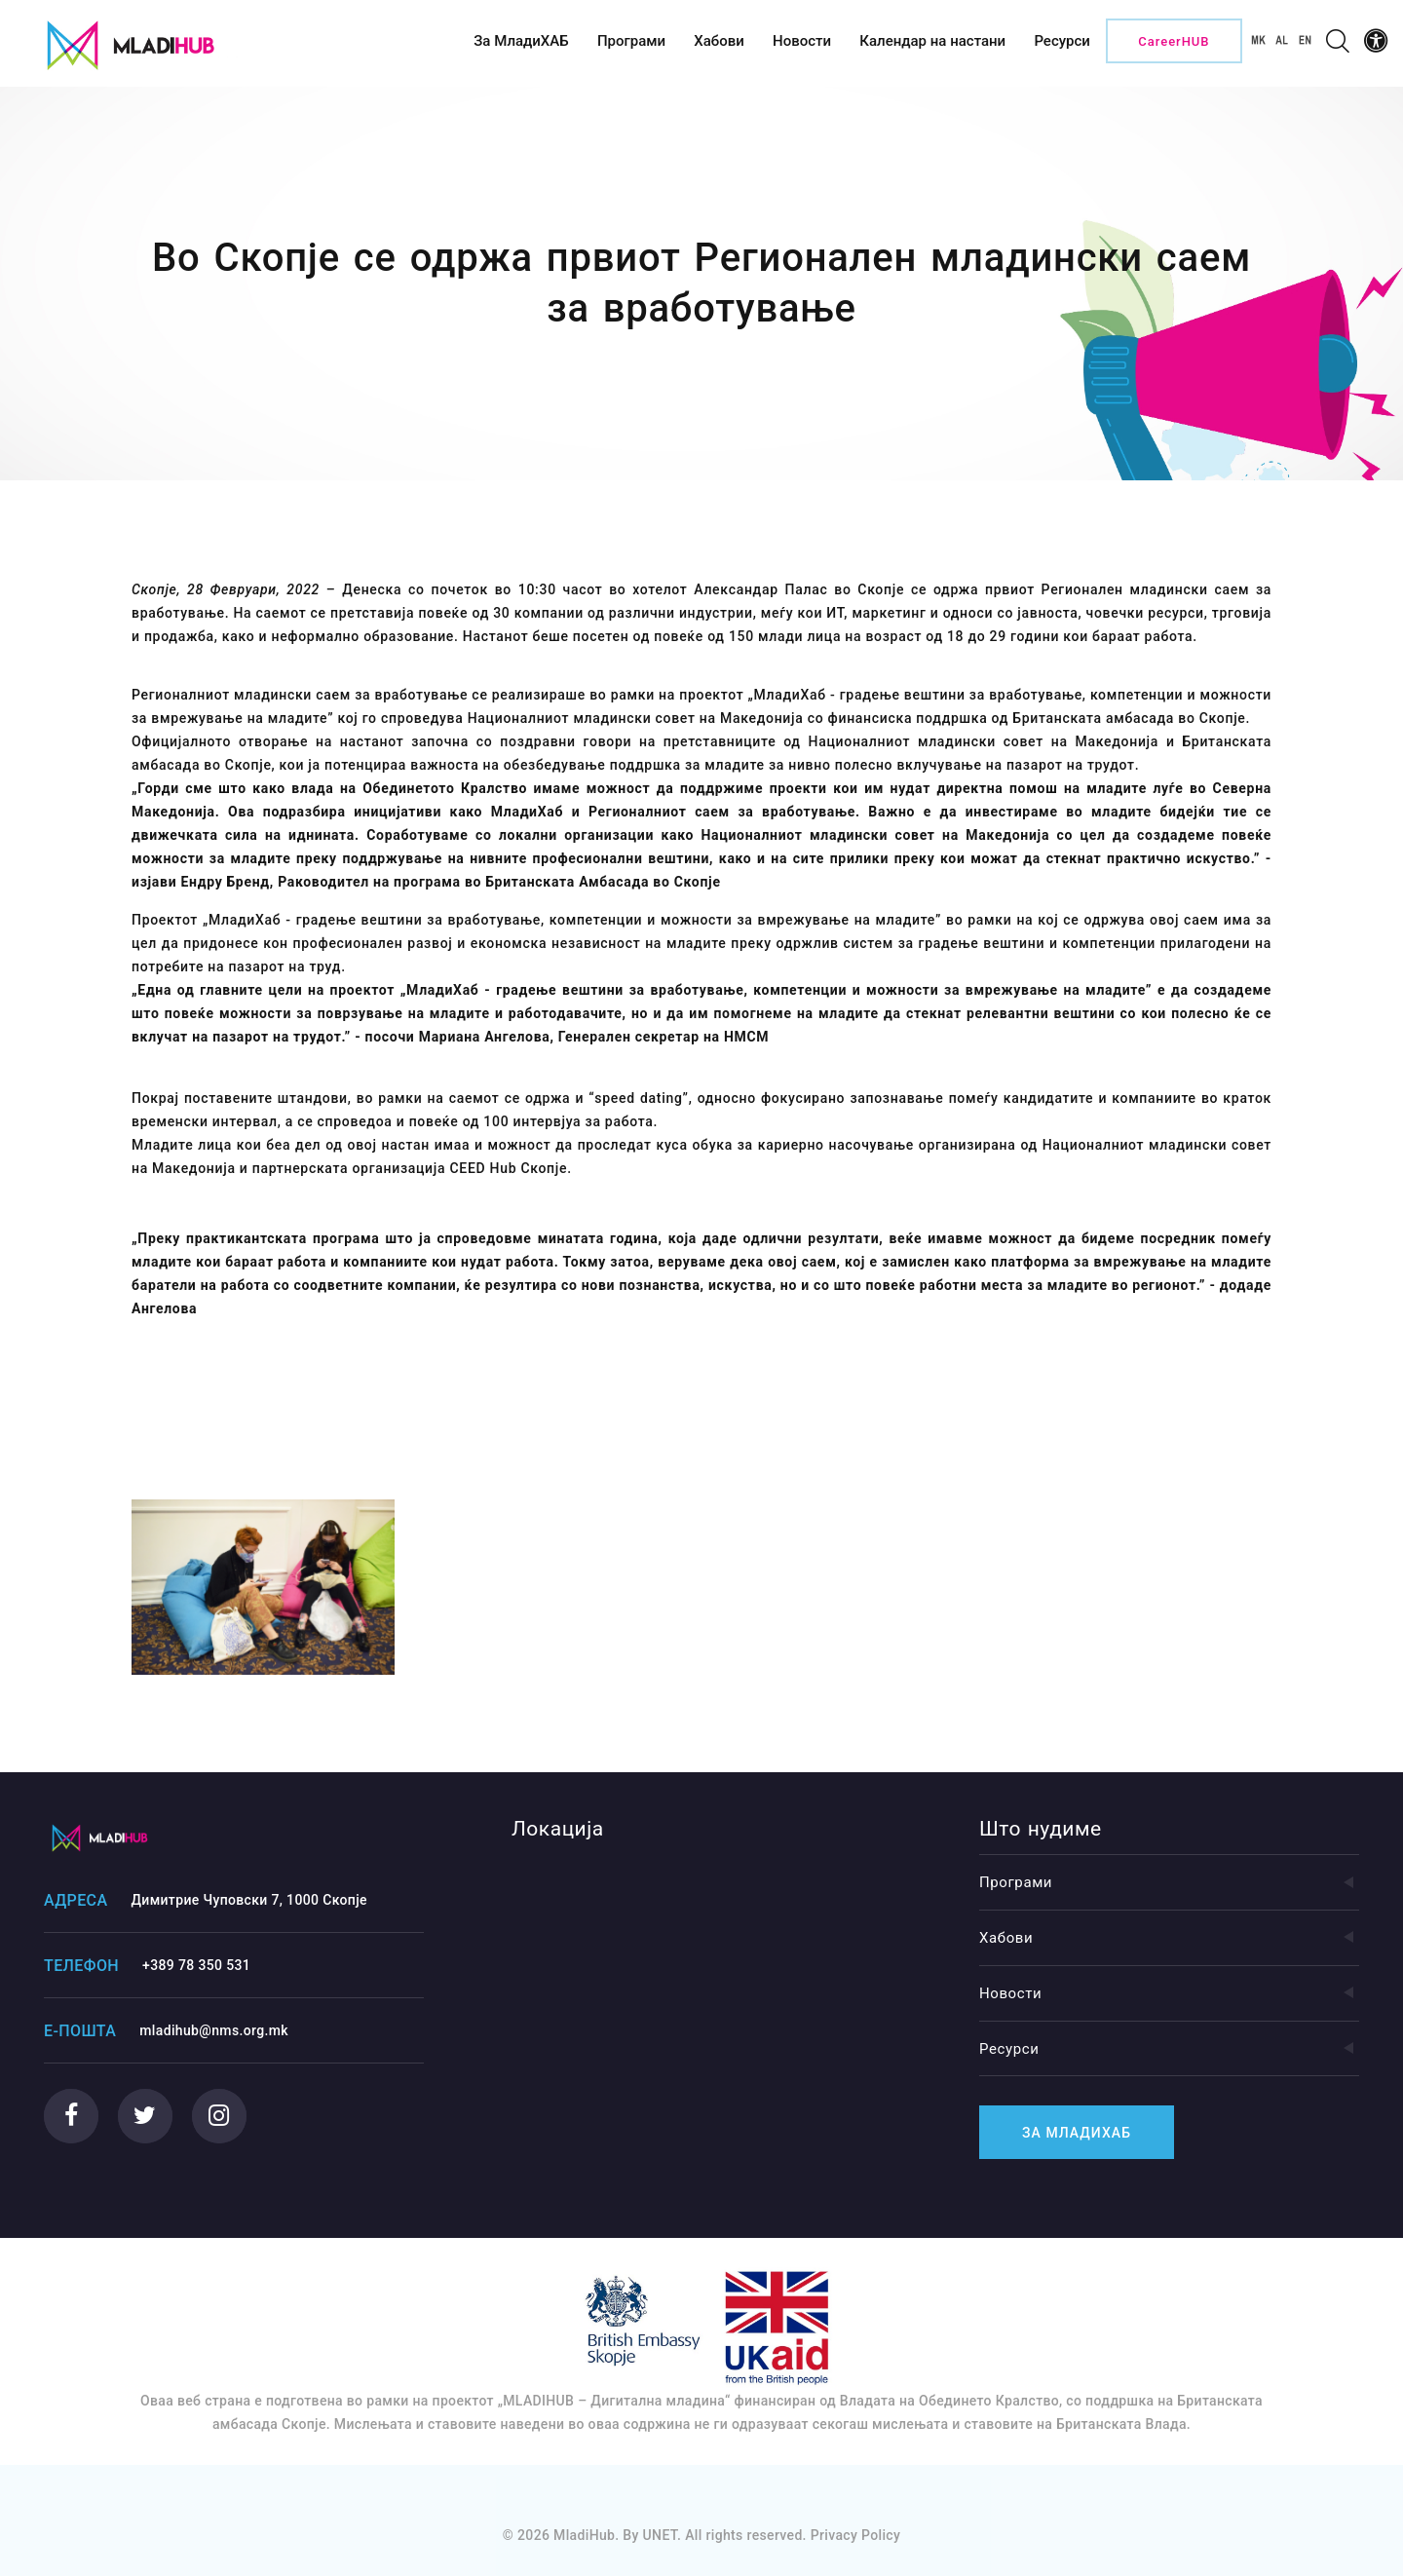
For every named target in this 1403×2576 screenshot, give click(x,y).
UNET (660, 2535)
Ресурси (1169, 2049)
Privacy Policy (855, 2535)
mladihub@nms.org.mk (213, 2030)
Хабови (1169, 1938)
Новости (1169, 1993)
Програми (1169, 1882)
